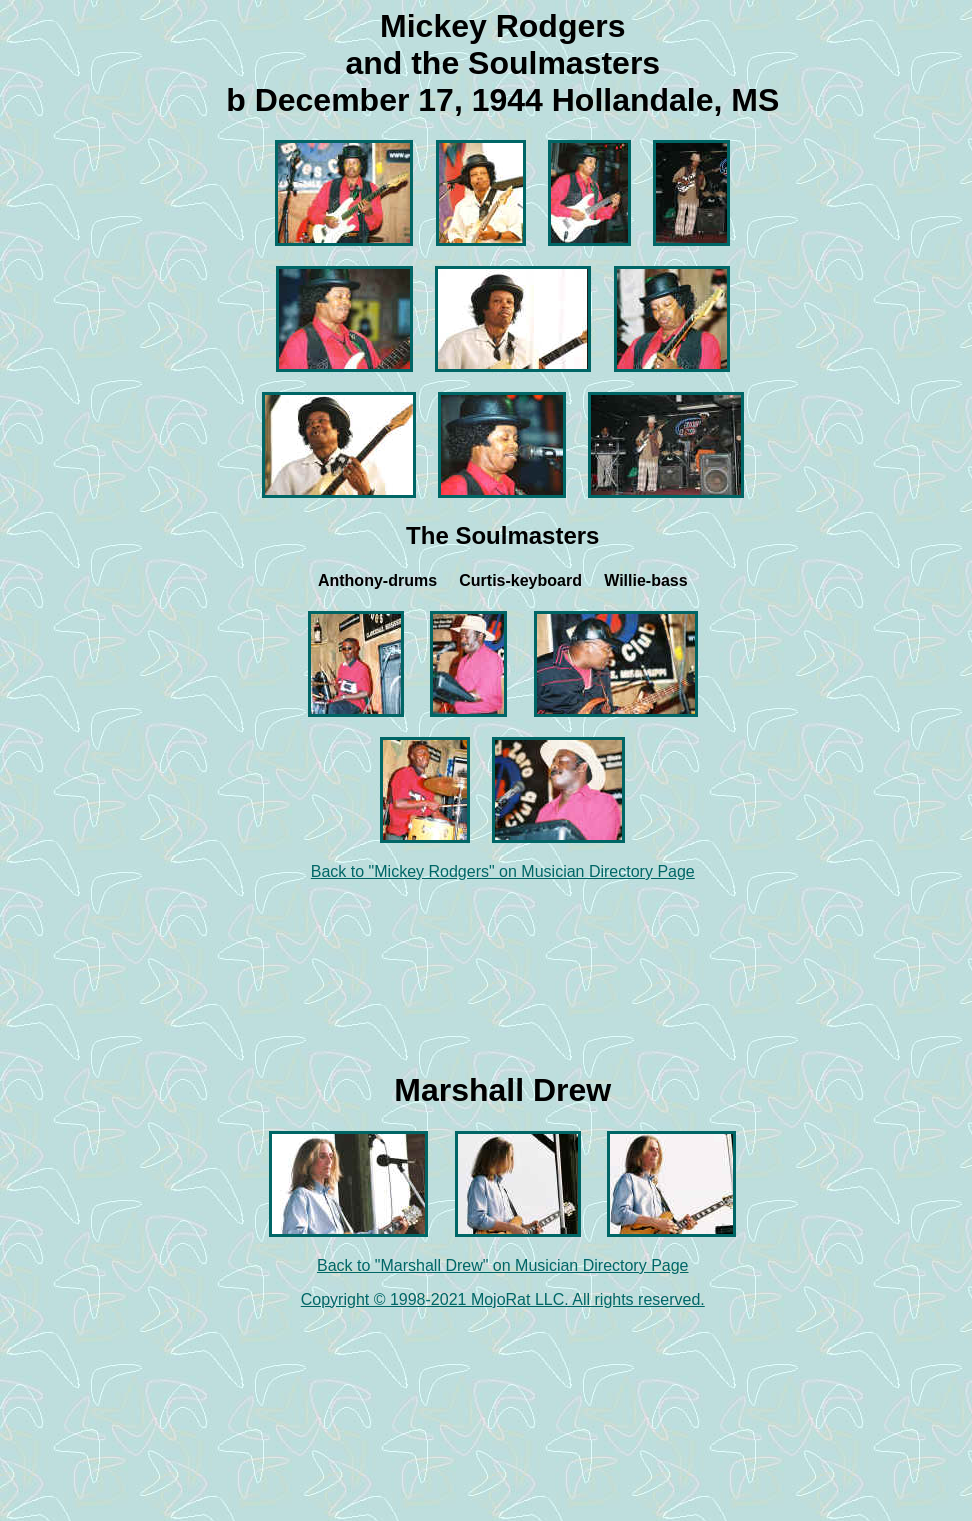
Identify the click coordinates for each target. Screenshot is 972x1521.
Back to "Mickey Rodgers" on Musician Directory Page (503, 871)
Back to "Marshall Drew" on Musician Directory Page (503, 1265)
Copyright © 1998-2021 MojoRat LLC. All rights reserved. (503, 1299)
